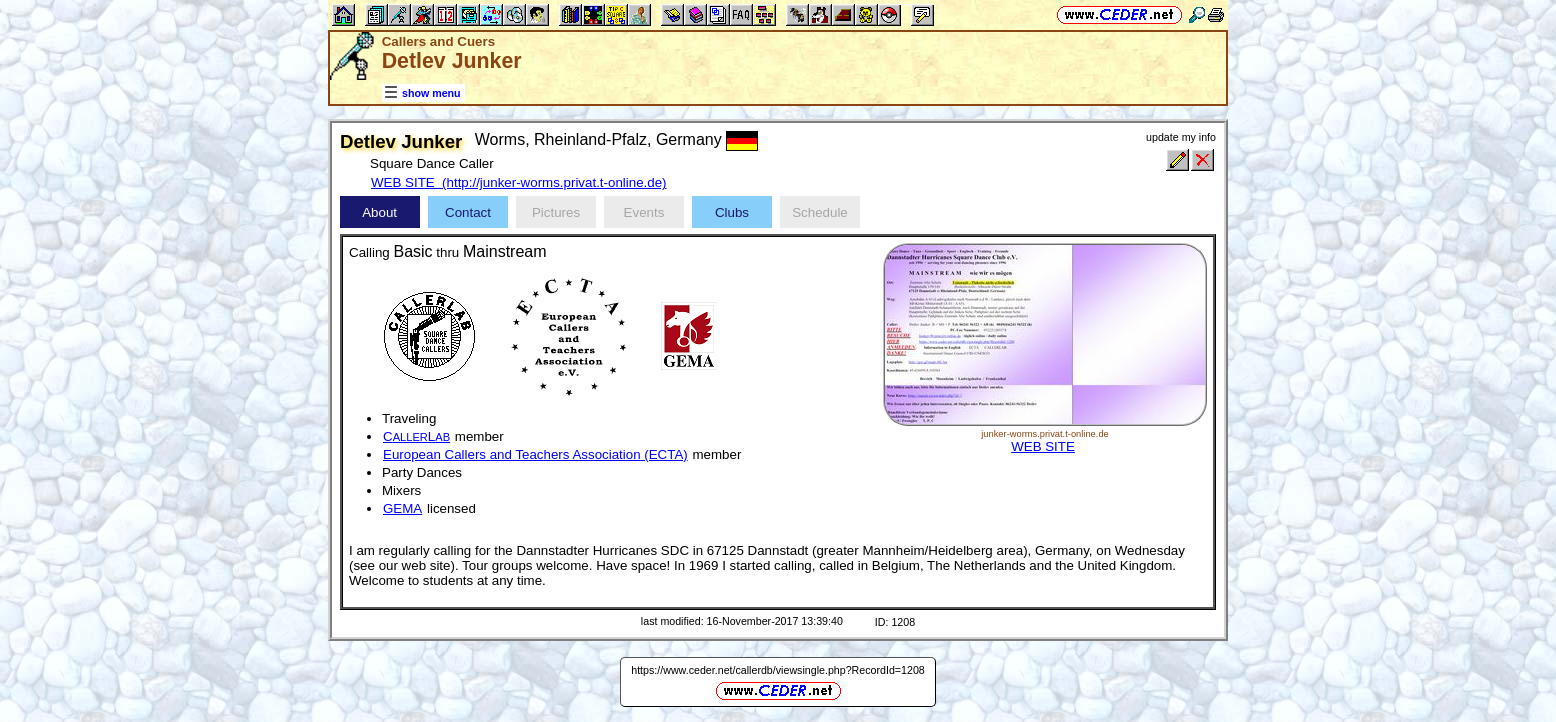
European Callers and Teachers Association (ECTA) (535, 454)
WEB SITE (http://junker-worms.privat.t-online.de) (519, 182)
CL (416, 436)
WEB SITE (1043, 446)
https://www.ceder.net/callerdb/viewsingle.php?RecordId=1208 (778, 670)
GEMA (402, 508)
